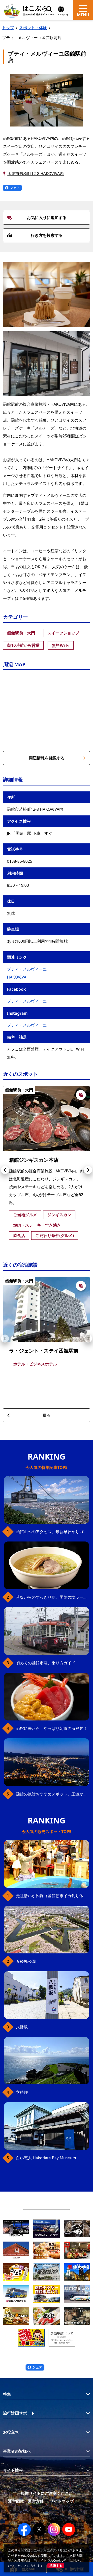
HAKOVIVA (16, 977)
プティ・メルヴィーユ (27, 969)
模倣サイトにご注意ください (46, 2493)
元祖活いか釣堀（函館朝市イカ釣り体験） (52, 1895)
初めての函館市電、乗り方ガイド (45, 1663)
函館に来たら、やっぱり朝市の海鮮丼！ (51, 1728)
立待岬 (22, 2092)
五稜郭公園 (26, 1961)
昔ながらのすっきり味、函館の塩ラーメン (52, 1597)
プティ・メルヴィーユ (27, 1025)
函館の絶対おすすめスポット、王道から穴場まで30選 (52, 1794)
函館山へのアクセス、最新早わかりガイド (52, 1531)
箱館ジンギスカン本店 (34, 1160)
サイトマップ (61, 2501)
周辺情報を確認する (57, 758)
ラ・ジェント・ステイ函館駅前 (43, 1350)
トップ (8, 27)
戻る (29, 1415)
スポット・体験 (33, 27)
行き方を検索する (34, 235)
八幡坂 (22, 2027)
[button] (5, 1170)
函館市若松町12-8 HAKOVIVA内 (35, 173)
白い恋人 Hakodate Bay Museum (46, 2158)
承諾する (55, 2565)
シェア (12, 187)
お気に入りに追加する (36, 218)
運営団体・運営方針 (26, 2501)
